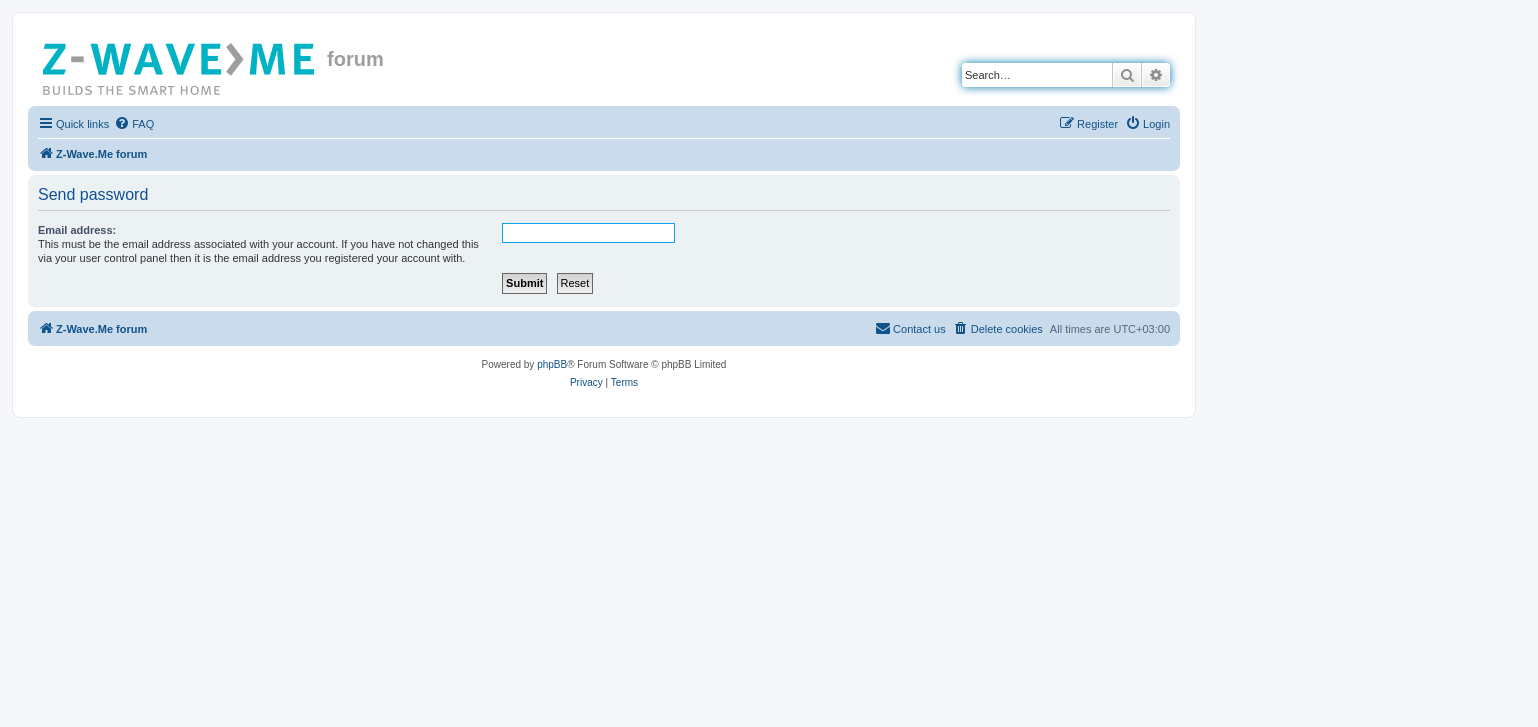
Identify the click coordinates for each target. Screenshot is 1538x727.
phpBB (552, 364)
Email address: (77, 230)
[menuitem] (134, 124)
